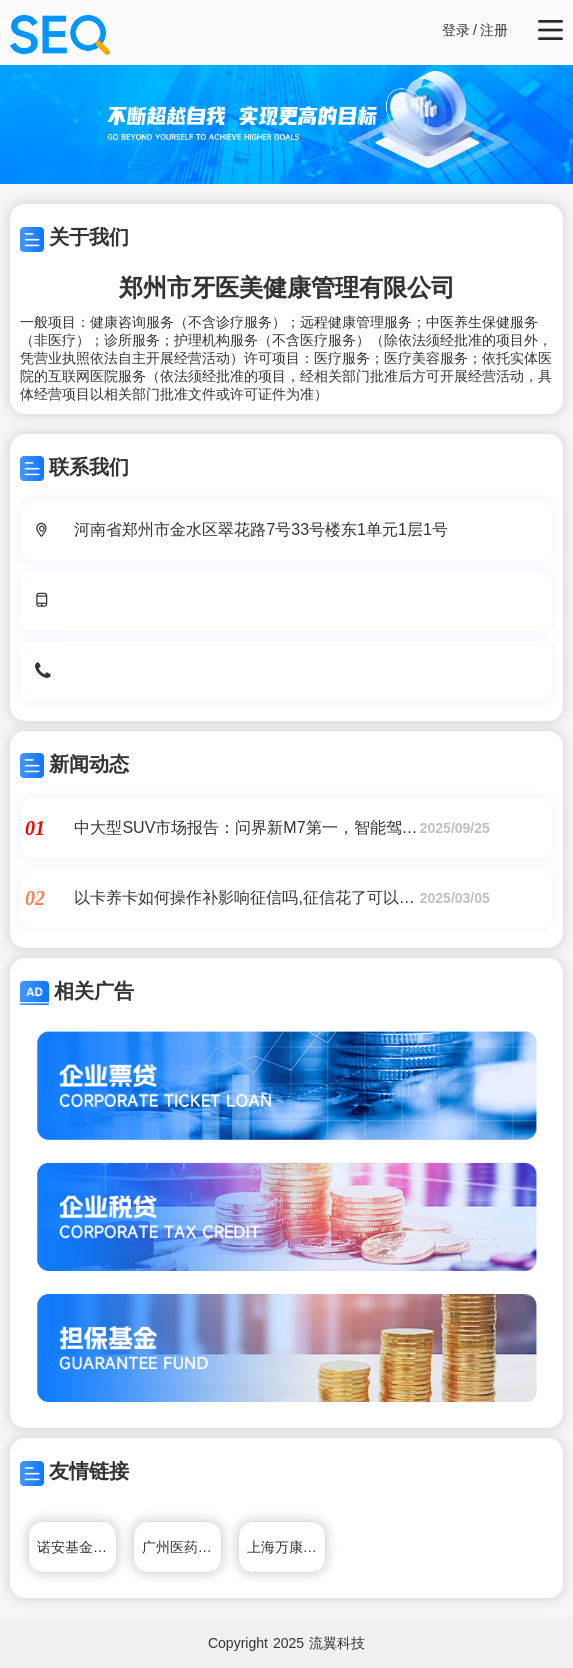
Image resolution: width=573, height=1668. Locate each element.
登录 (456, 30)
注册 (494, 30)
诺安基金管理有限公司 (77, 1547)
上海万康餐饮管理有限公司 (287, 1547)
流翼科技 (337, 1643)
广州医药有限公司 (182, 1547)
